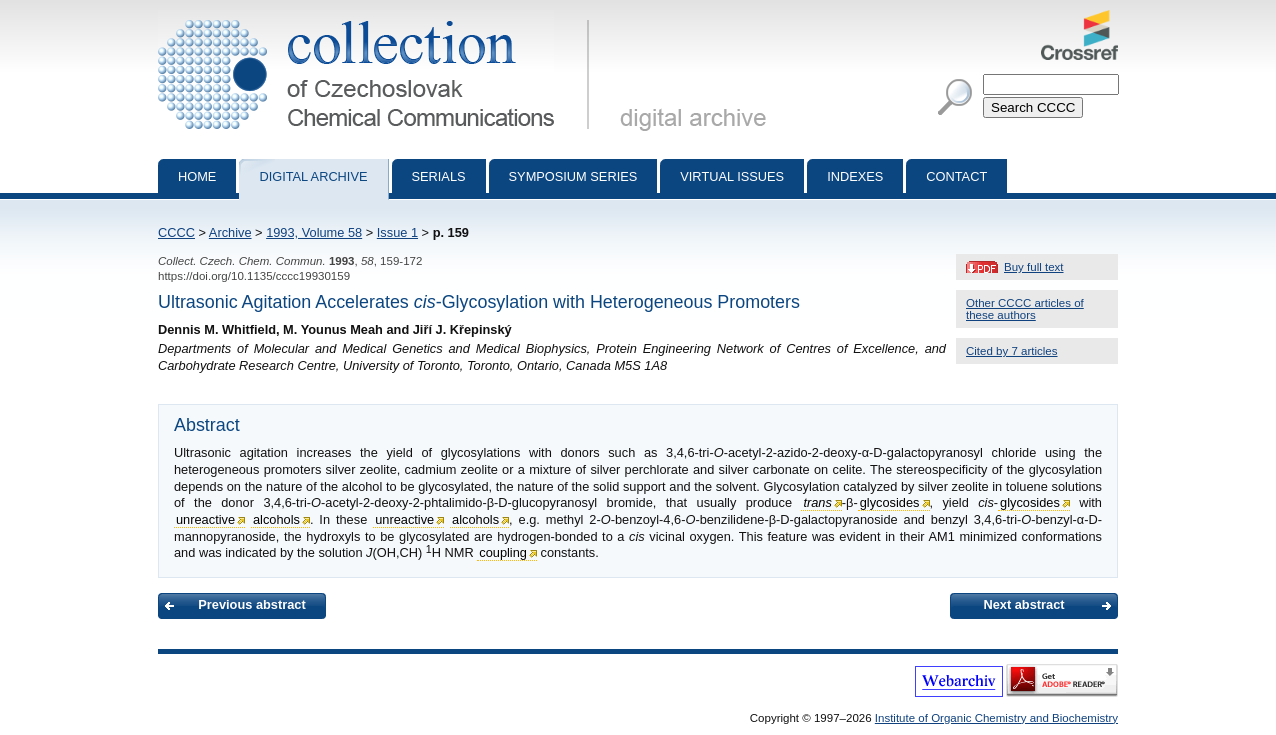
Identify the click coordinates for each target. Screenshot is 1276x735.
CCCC (176, 232)
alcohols (276, 519)
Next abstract (1023, 604)
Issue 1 (397, 232)
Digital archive (313, 176)
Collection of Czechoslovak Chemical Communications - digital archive (377, 18)
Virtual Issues (732, 176)
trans (817, 502)
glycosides (890, 502)
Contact (956, 176)
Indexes (855, 176)
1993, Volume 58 (314, 232)
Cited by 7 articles (1012, 351)
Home (197, 176)
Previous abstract (251, 604)
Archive (230, 232)
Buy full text (1034, 267)
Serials (439, 176)
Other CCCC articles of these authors (1025, 309)
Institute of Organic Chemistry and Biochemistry (996, 718)
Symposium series (573, 176)
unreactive (205, 519)
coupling (503, 552)
